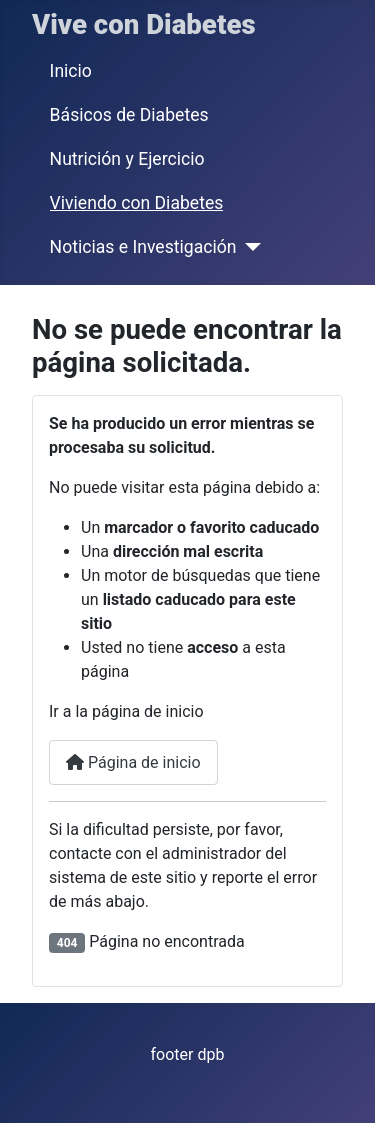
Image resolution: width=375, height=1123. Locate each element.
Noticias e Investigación (143, 247)
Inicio (71, 71)
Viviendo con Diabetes (137, 203)
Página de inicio (133, 762)
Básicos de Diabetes (129, 115)
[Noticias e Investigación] (248, 247)
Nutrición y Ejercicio (127, 159)
